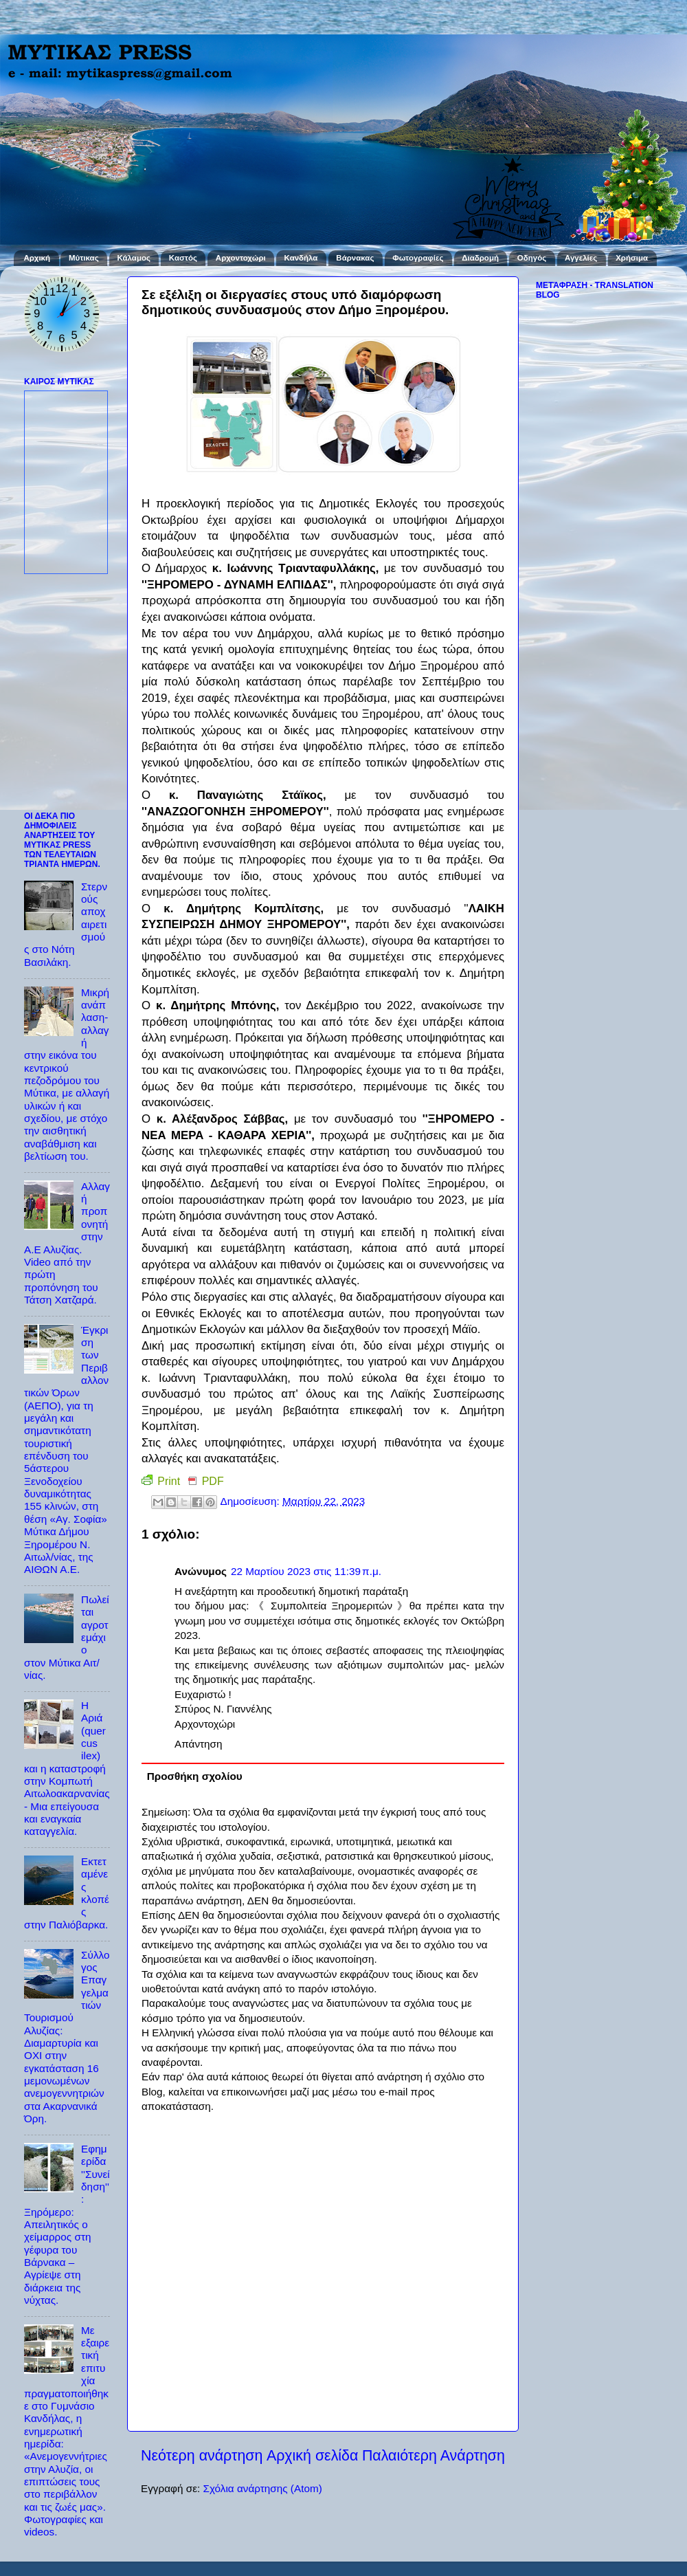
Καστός (183, 258)
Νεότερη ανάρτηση (201, 2455)
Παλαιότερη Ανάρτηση (433, 2455)
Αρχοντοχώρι (241, 258)
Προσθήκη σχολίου (195, 1776)
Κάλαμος (133, 258)
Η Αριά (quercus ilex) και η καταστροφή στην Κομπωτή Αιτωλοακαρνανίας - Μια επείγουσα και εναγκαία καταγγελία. (67, 1768)
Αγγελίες (581, 258)
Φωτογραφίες (417, 258)
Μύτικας (84, 258)
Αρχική (36, 258)
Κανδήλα (301, 258)
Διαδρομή (480, 258)
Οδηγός (531, 258)
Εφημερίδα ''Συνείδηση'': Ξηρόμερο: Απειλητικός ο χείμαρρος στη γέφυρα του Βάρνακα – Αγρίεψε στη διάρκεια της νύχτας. (67, 2224)
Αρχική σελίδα (313, 2455)
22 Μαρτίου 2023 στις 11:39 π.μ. (306, 1571)
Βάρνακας (355, 258)
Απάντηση (198, 1744)
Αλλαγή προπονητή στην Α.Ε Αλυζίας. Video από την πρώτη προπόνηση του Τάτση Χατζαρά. (67, 1243)
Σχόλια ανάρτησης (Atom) (262, 2488)
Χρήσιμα (632, 258)
